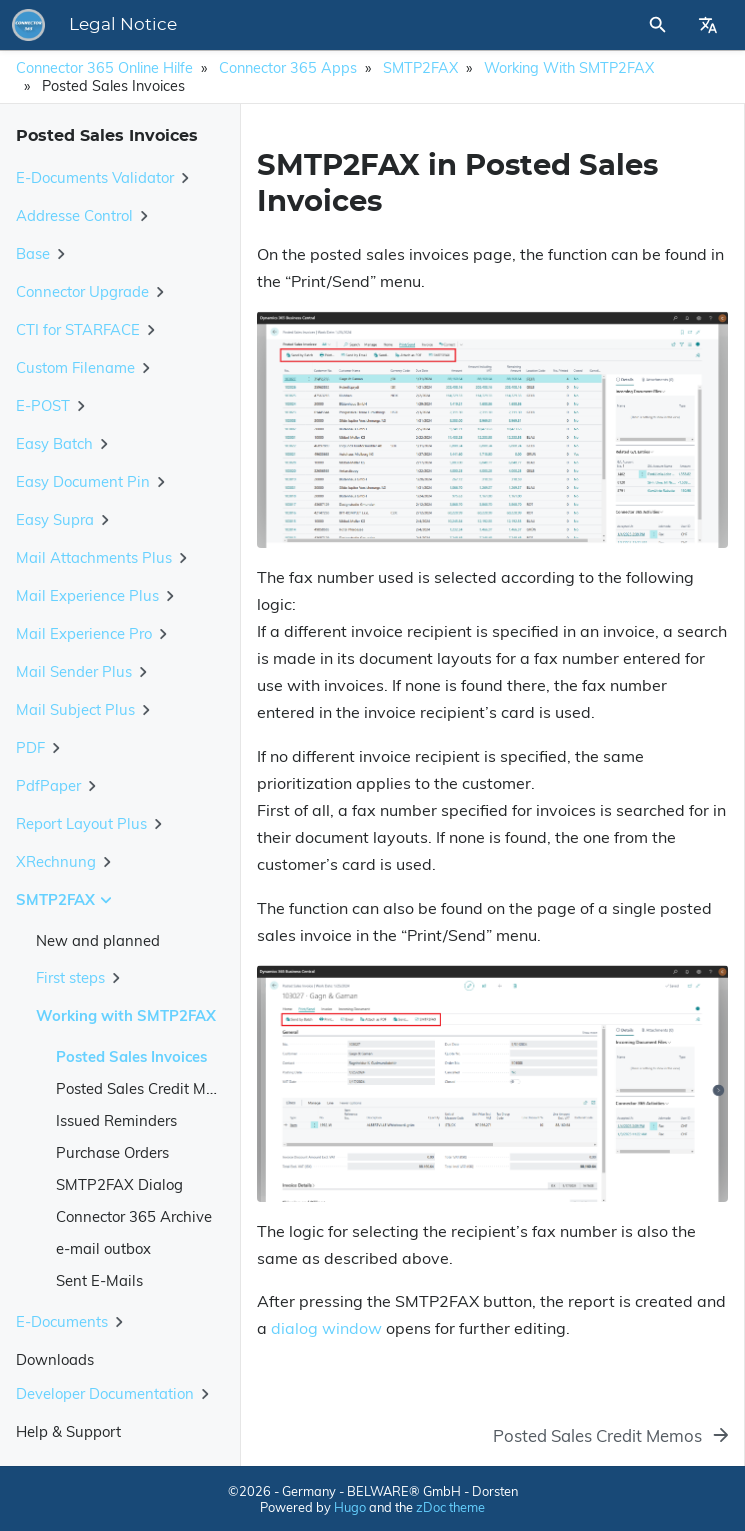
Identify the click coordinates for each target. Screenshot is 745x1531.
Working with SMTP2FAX (569, 68)
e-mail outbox (103, 1248)
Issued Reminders (116, 1120)
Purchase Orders (112, 1152)
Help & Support (68, 1431)
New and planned (98, 940)
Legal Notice (123, 25)
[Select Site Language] (708, 25)
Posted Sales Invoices (131, 1056)
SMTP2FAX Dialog (119, 1184)
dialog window (326, 1328)
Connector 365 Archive (134, 1216)
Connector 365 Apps (288, 68)
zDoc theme (450, 1507)
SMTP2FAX (420, 68)
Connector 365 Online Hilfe (104, 68)
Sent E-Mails (99, 1280)
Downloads (55, 1359)
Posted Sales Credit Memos (149, 1088)
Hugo (350, 1507)
